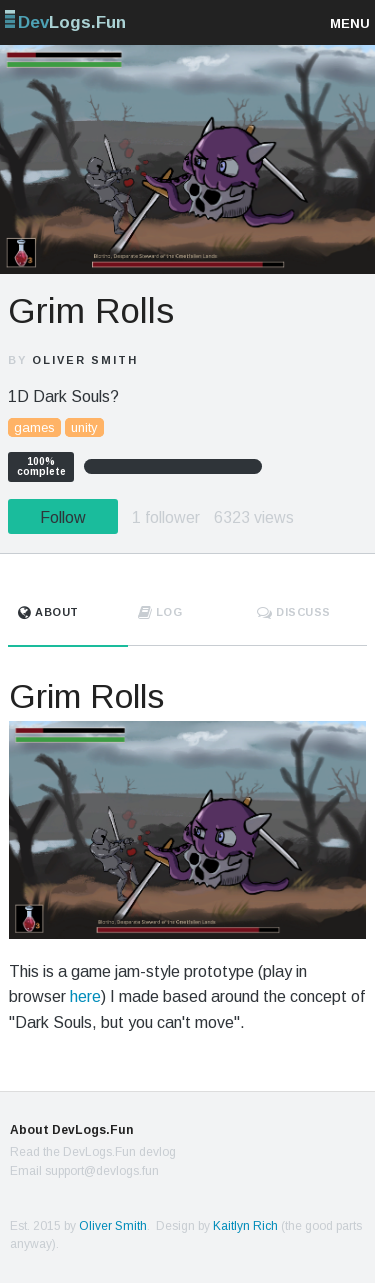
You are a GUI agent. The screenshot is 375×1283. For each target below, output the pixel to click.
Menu (350, 23)
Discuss (294, 612)
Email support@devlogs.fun (84, 1171)
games (34, 427)
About (48, 612)
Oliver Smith (85, 360)
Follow (63, 517)
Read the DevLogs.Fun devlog (93, 1152)
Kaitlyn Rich (245, 1226)
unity (84, 427)
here (85, 996)
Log (160, 612)
